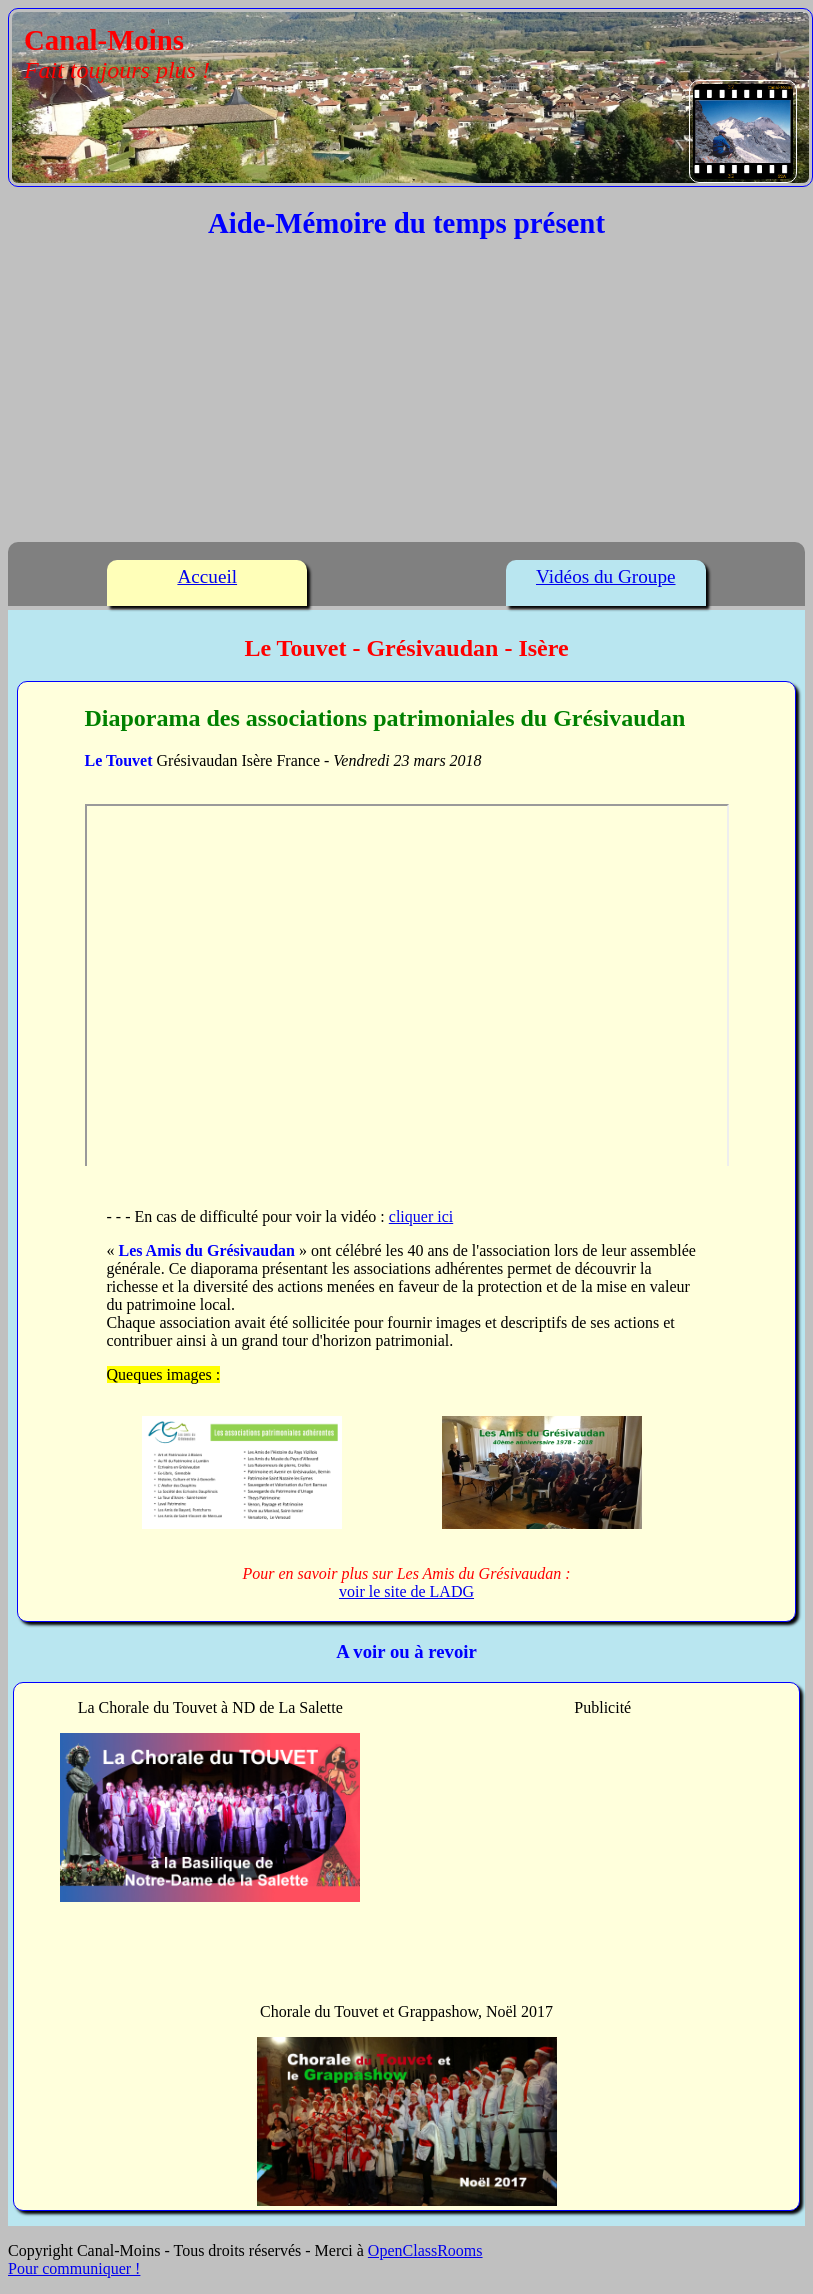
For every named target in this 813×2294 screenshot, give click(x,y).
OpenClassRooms (425, 2250)
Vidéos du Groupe (606, 576)
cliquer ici (421, 1216)
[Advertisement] (406, 396)
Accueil (207, 576)
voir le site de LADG (406, 1591)
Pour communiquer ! (74, 2268)
